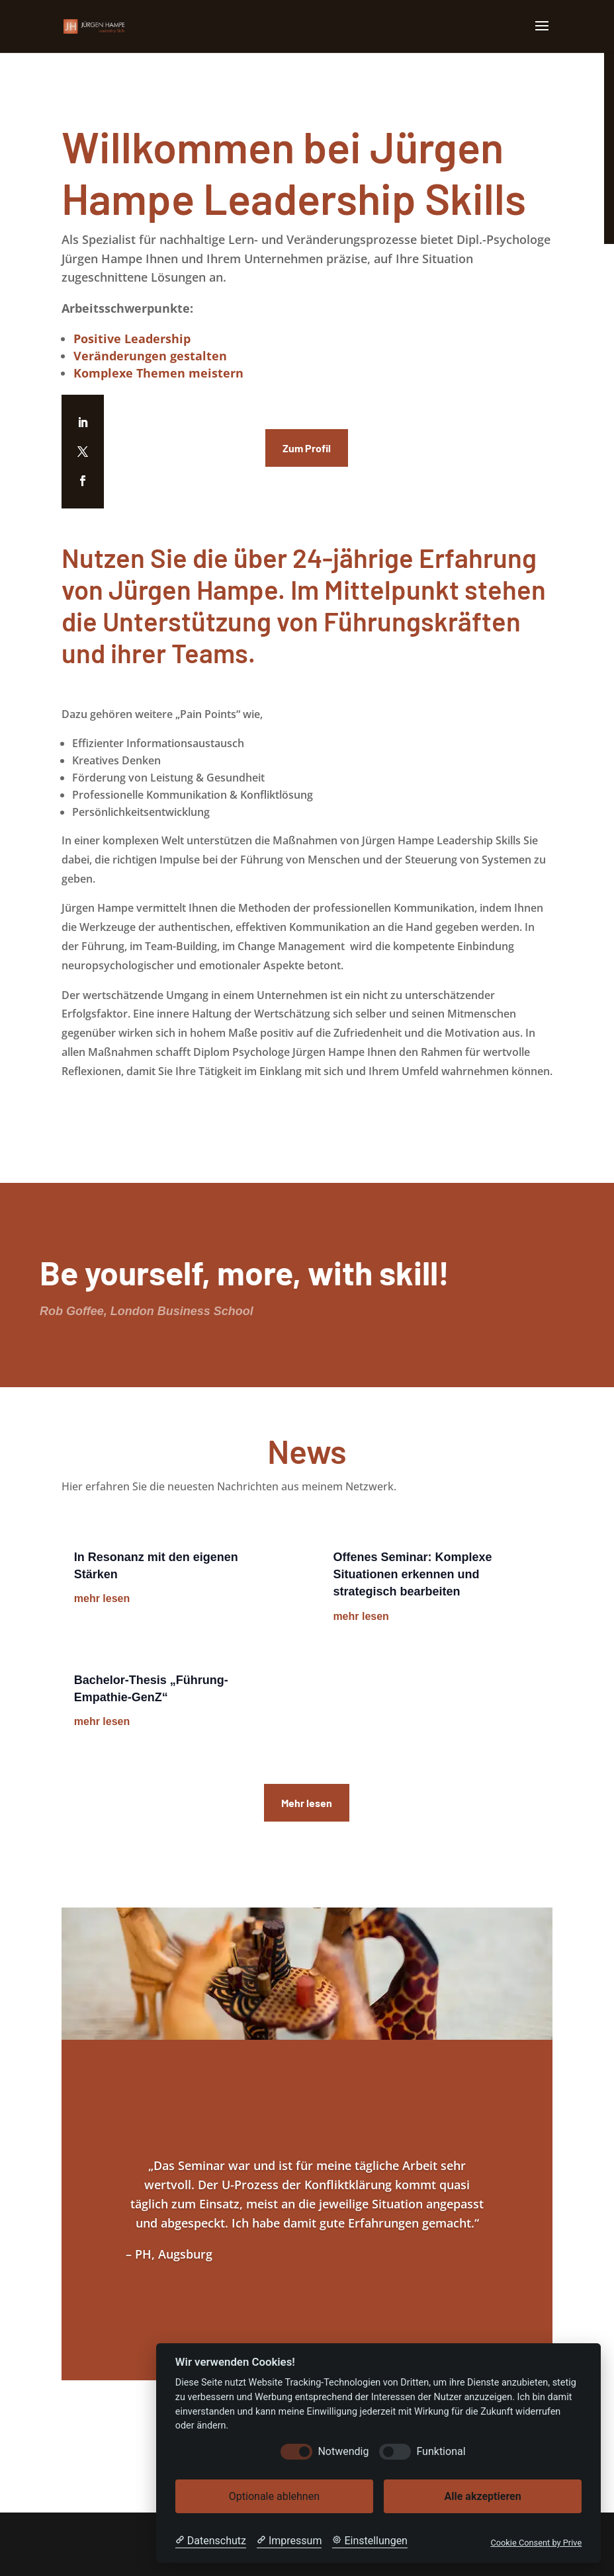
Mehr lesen (306, 1802)
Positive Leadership (132, 338)
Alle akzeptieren (482, 2496)
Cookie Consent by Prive (536, 2543)
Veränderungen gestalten (150, 356)
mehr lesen (102, 1598)
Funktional (440, 2451)
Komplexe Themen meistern (158, 373)
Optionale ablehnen (274, 2496)
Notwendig (343, 2451)
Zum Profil (307, 448)
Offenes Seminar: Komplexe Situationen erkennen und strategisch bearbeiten (412, 1574)
